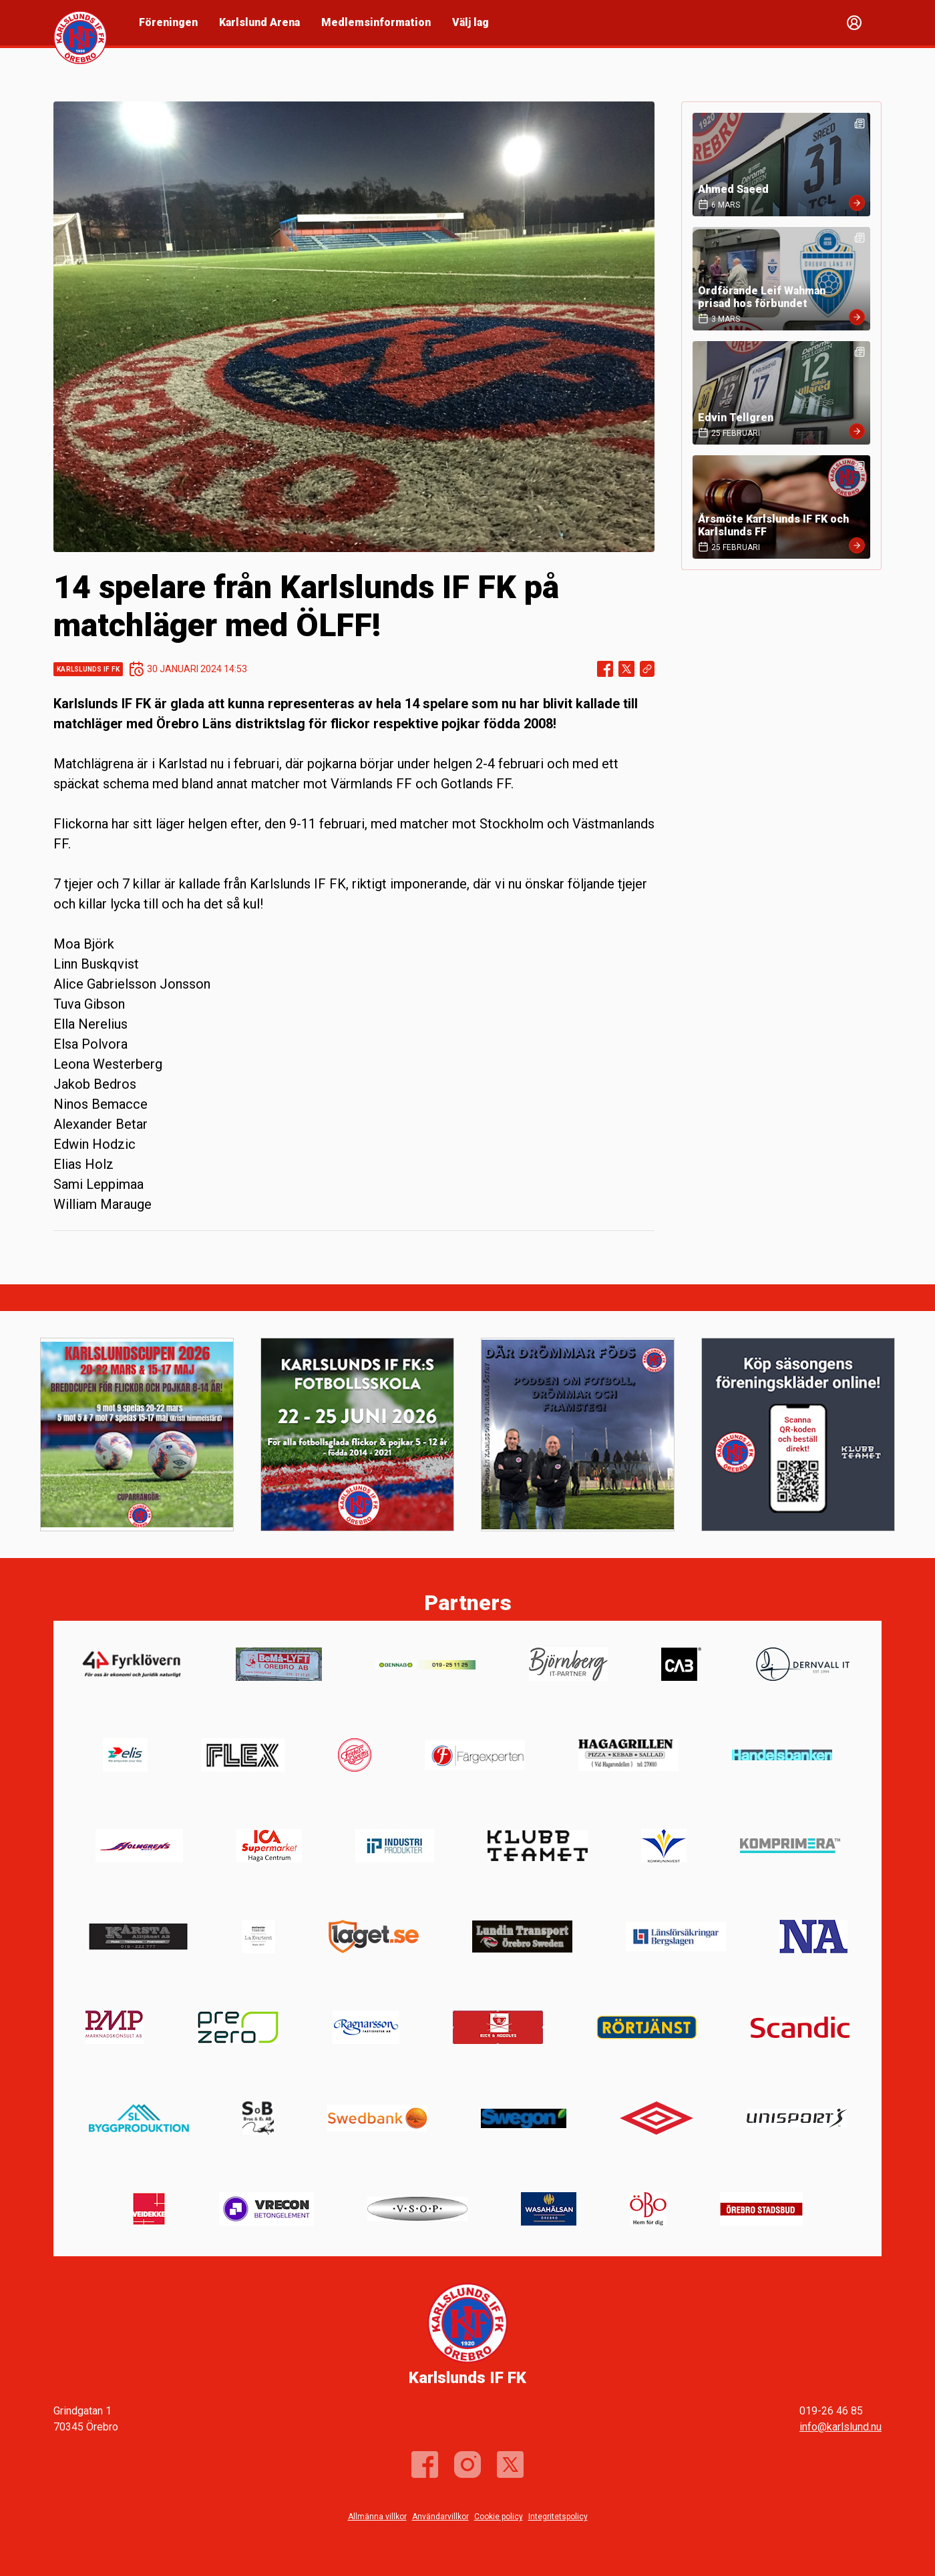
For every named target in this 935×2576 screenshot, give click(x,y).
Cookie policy (498, 2516)
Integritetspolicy (558, 2516)
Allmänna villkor (377, 2516)
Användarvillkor (440, 2516)
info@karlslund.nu (840, 2426)
